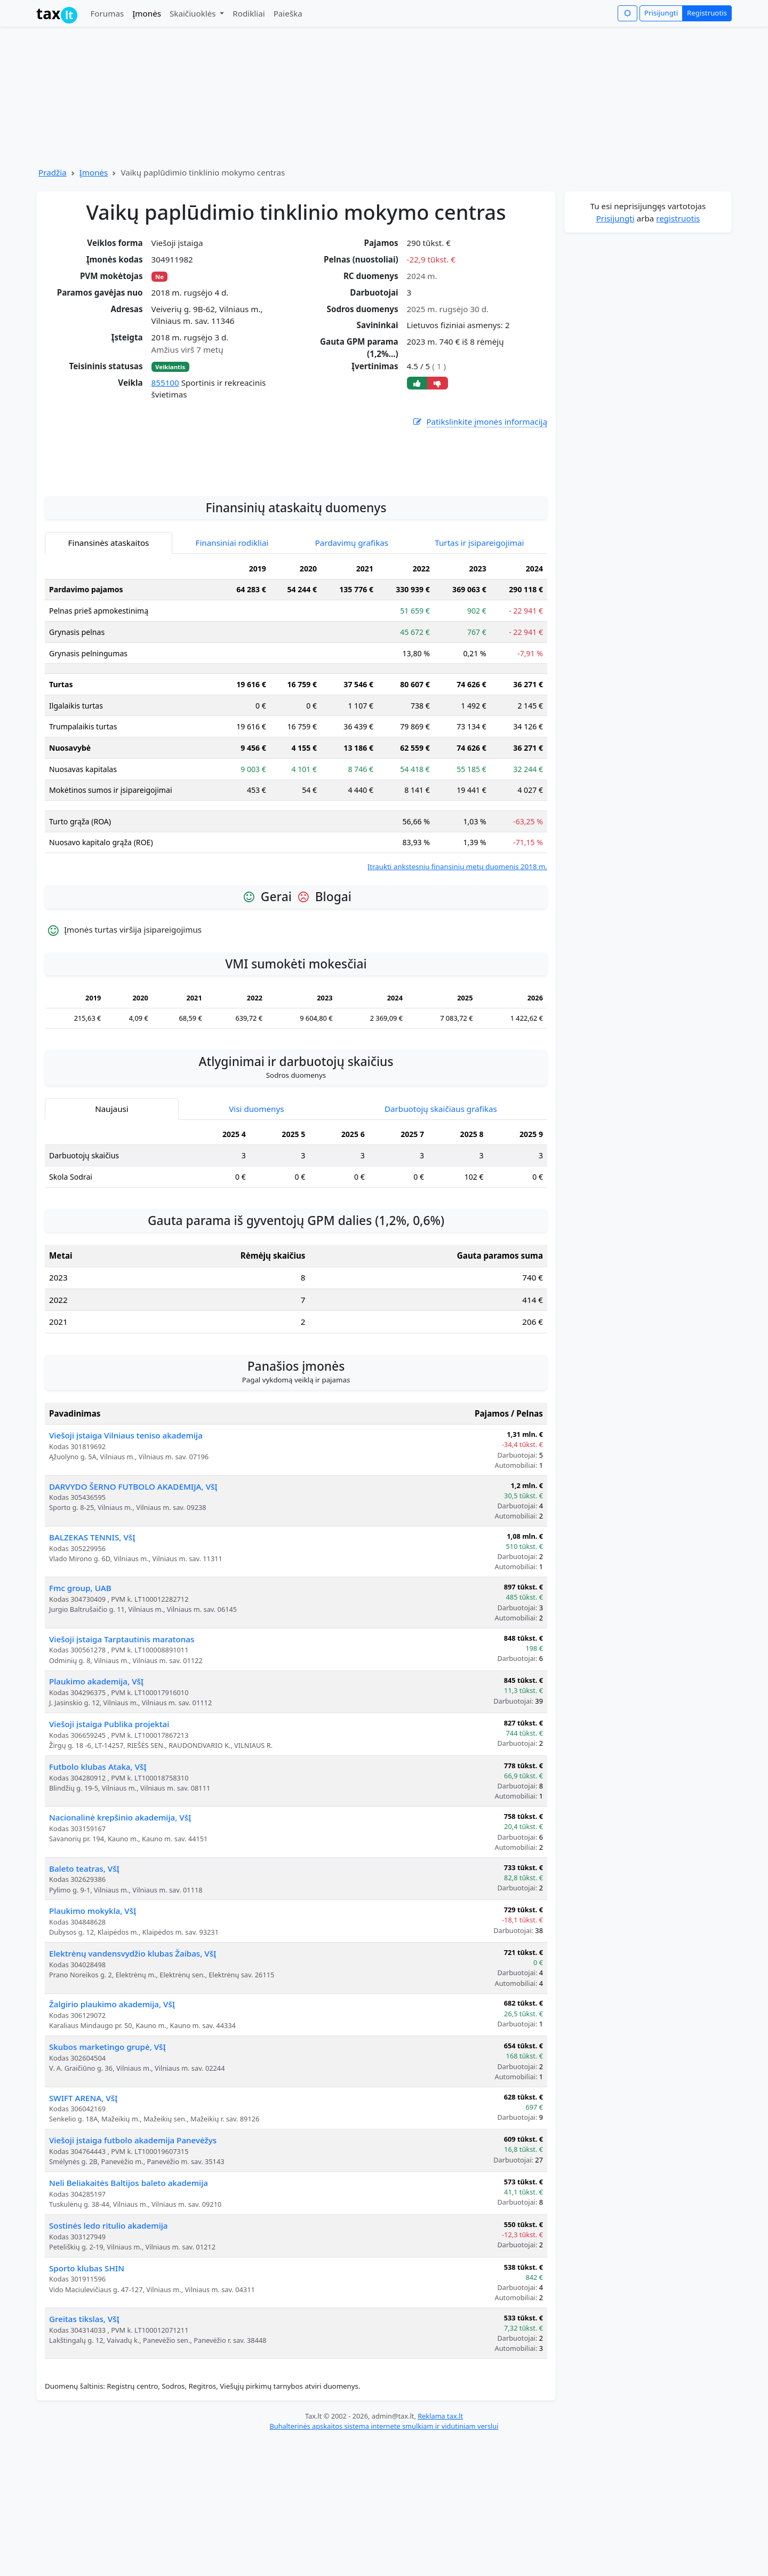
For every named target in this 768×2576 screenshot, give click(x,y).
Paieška (288, 13)
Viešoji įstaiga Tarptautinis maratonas (121, 1774)
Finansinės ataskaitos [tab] (108, 678)
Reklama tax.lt (440, 2551)
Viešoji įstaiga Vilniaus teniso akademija (126, 1570)
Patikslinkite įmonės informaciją (479, 422)
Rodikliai (249, 13)
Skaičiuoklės (194, 13)
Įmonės (146, 13)
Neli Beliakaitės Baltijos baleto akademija (128, 2318)
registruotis (678, 218)
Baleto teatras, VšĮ (84, 2004)
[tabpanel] (296, 851)
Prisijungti (661, 13)
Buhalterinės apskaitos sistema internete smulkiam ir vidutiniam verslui (383, 2561)
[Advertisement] (296, 592)
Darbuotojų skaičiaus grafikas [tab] (441, 1244)
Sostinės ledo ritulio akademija (108, 2361)
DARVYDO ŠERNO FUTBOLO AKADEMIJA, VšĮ (133, 1622)
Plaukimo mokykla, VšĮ (92, 2046)
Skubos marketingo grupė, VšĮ (107, 2182)
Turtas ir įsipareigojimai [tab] (479, 678)
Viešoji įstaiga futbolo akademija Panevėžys (133, 2275)
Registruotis (707, 13)
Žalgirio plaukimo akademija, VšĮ (112, 2139)
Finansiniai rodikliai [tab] (232, 678)
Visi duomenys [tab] (256, 1244)
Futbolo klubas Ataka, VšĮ (98, 1902)
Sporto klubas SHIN (86, 2403)
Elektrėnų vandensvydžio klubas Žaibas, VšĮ (132, 2089)
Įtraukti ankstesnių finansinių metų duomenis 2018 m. (457, 1002)
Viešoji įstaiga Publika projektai (109, 1859)
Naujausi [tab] (111, 1244)
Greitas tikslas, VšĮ (84, 2454)
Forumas (107, 13)
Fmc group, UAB (80, 1723)
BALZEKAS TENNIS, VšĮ (92, 1672)
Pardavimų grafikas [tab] (352, 678)
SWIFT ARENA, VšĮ (83, 2233)
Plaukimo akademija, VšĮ (96, 1816)
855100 (165, 382)
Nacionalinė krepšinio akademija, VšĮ (120, 1952)
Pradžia (52, 172)
